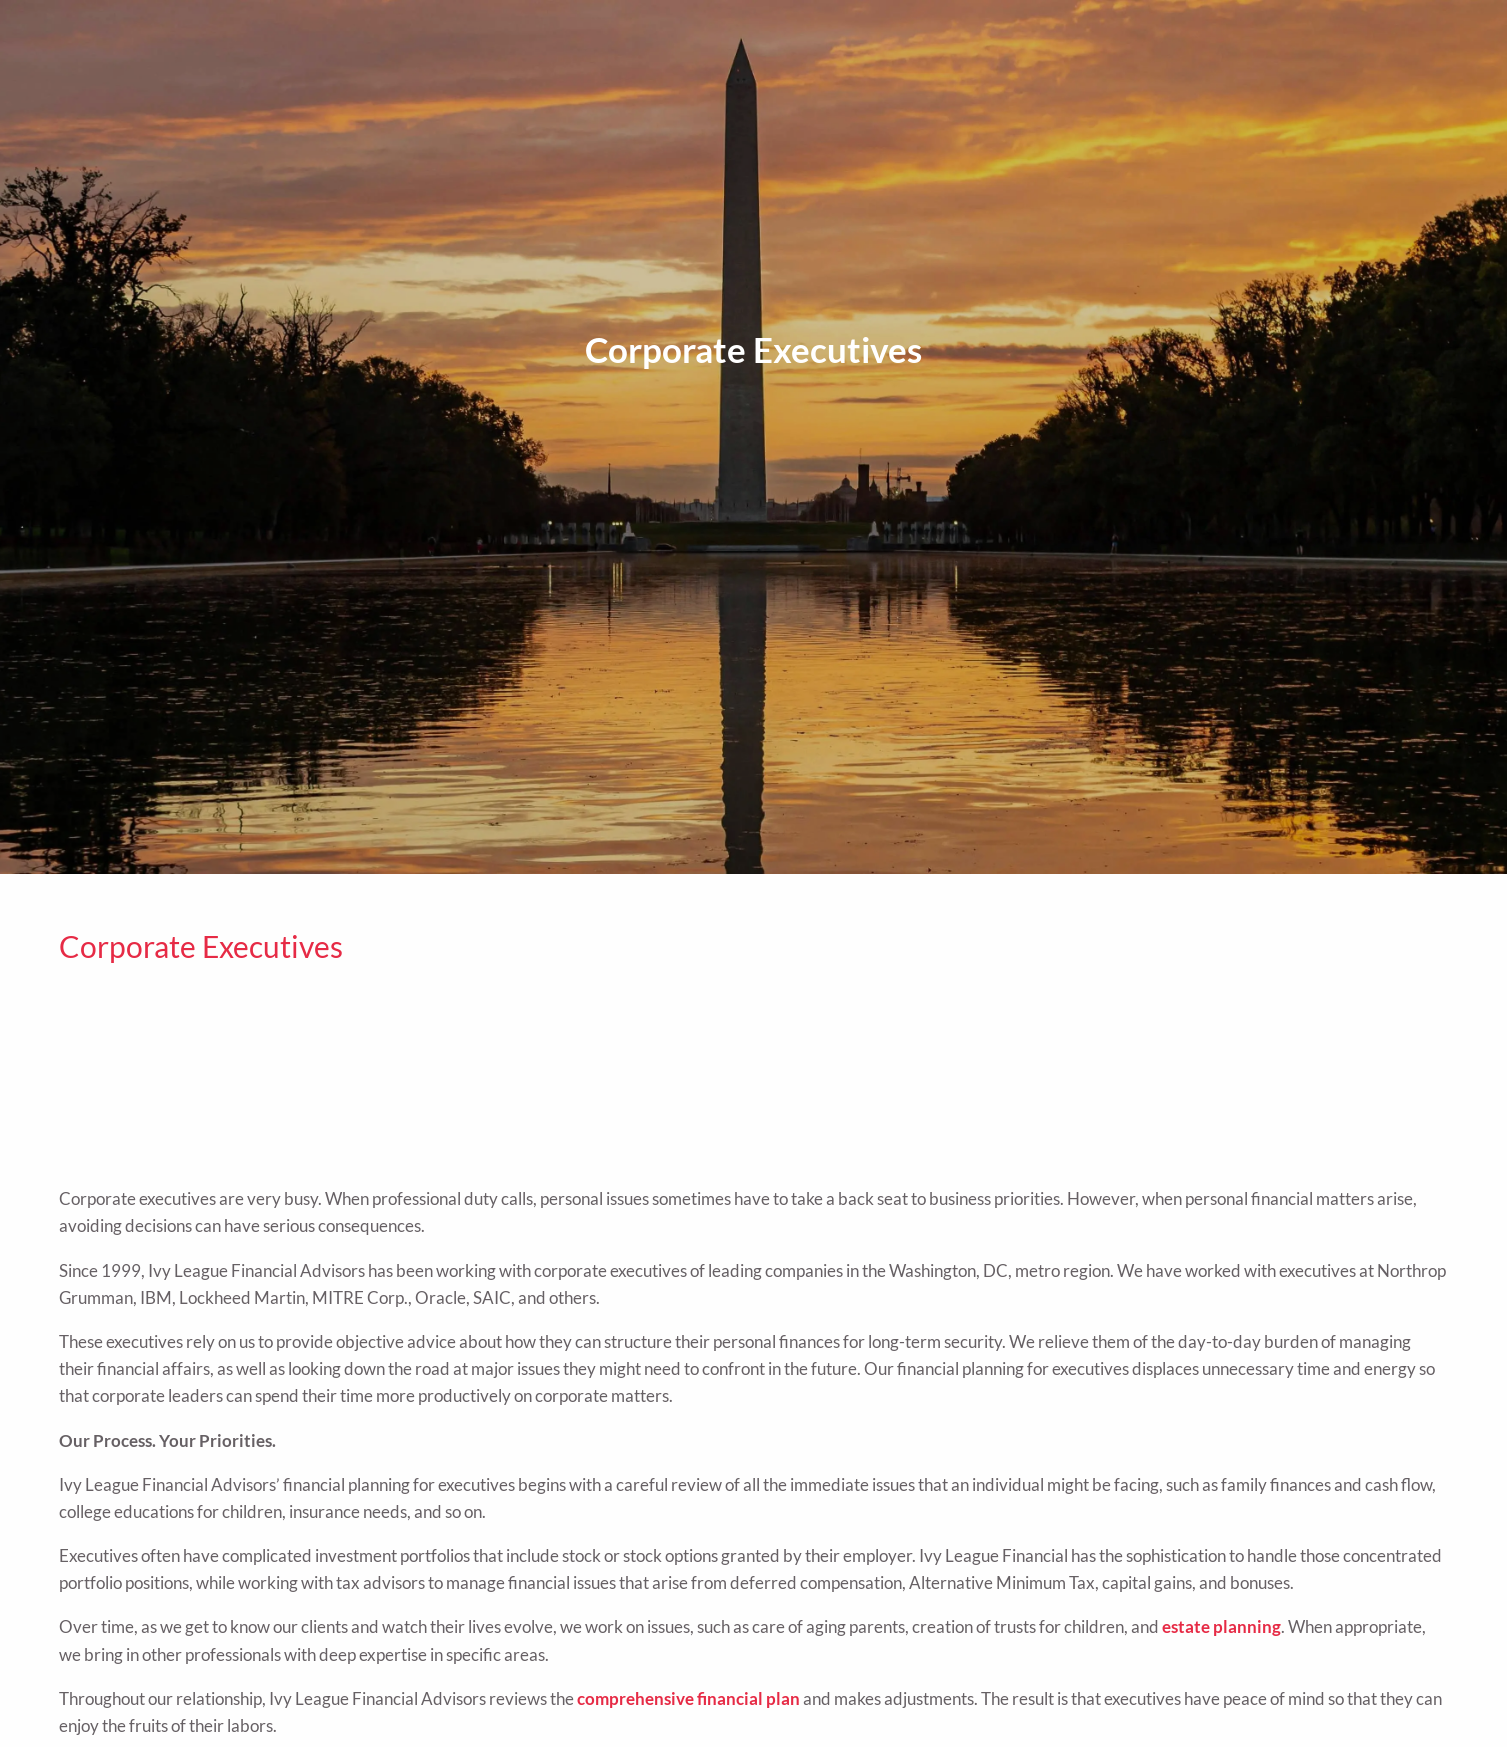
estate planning (1221, 1626)
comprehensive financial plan (688, 1698)
